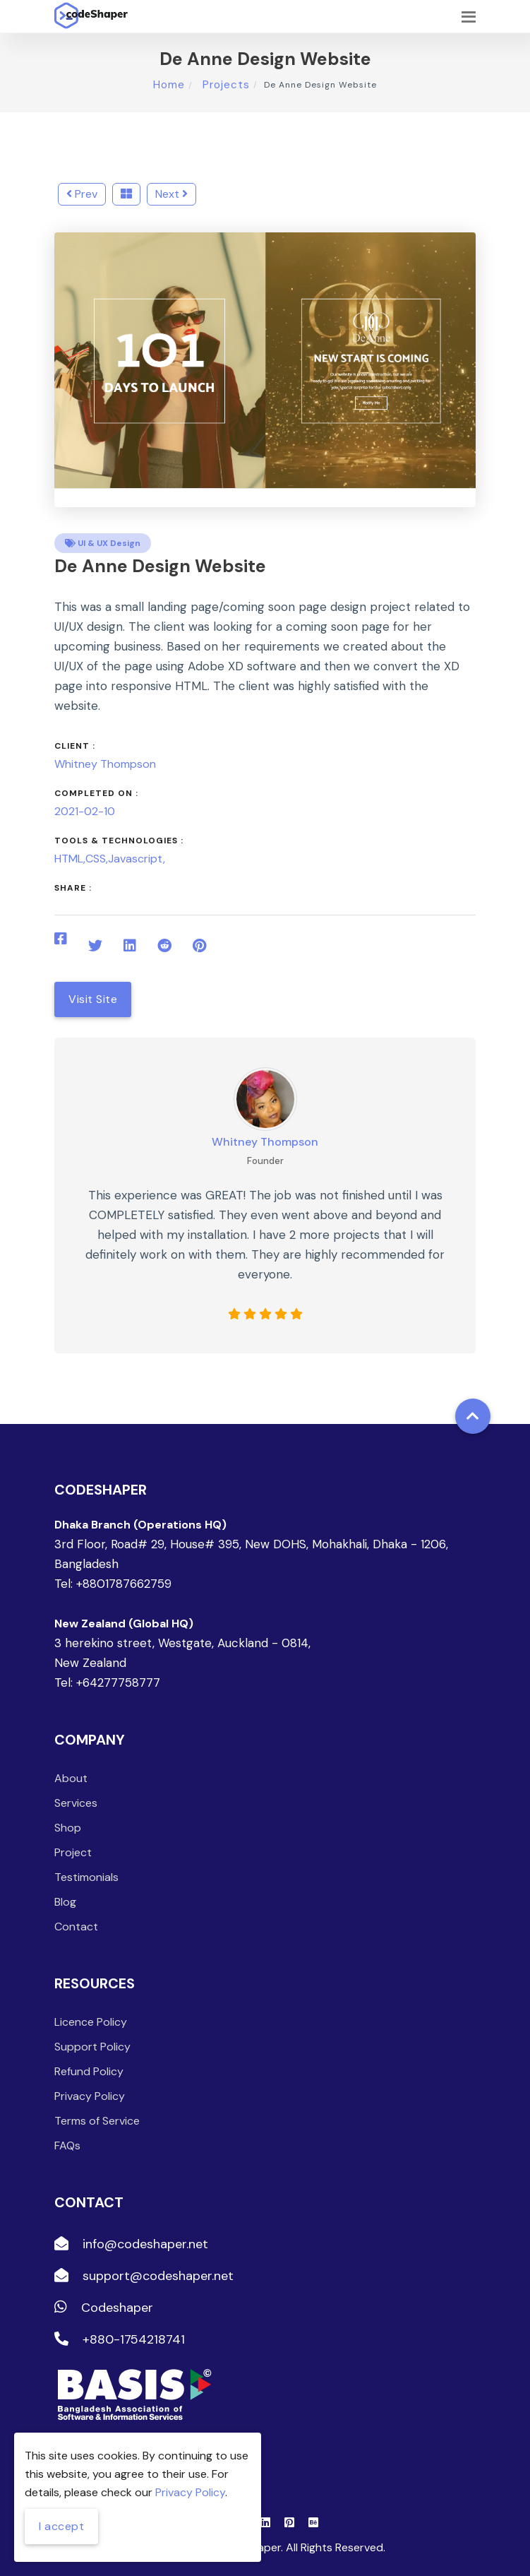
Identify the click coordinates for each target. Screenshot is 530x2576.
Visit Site (92, 999)
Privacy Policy (89, 2096)
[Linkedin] (265, 2522)
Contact (76, 1926)
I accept (61, 2526)
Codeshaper (103, 2307)
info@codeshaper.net (131, 2244)
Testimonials (86, 1877)
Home (169, 85)
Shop (67, 1827)
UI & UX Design (102, 543)
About (71, 1778)
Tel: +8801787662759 (112, 1583)
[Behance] (313, 2522)
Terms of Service (97, 2120)
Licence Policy (90, 2021)
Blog (65, 1901)
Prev (81, 193)
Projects (224, 85)
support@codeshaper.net (144, 2275)
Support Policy (92, 2046)
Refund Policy (89, 2071)
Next (171, 193)
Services (75, 1803)
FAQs (67, 2145)
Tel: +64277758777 (107, 1682)
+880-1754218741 (119, 2339)
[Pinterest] (289, 2522)
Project (73, 1852)
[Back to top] (472, 1416)
